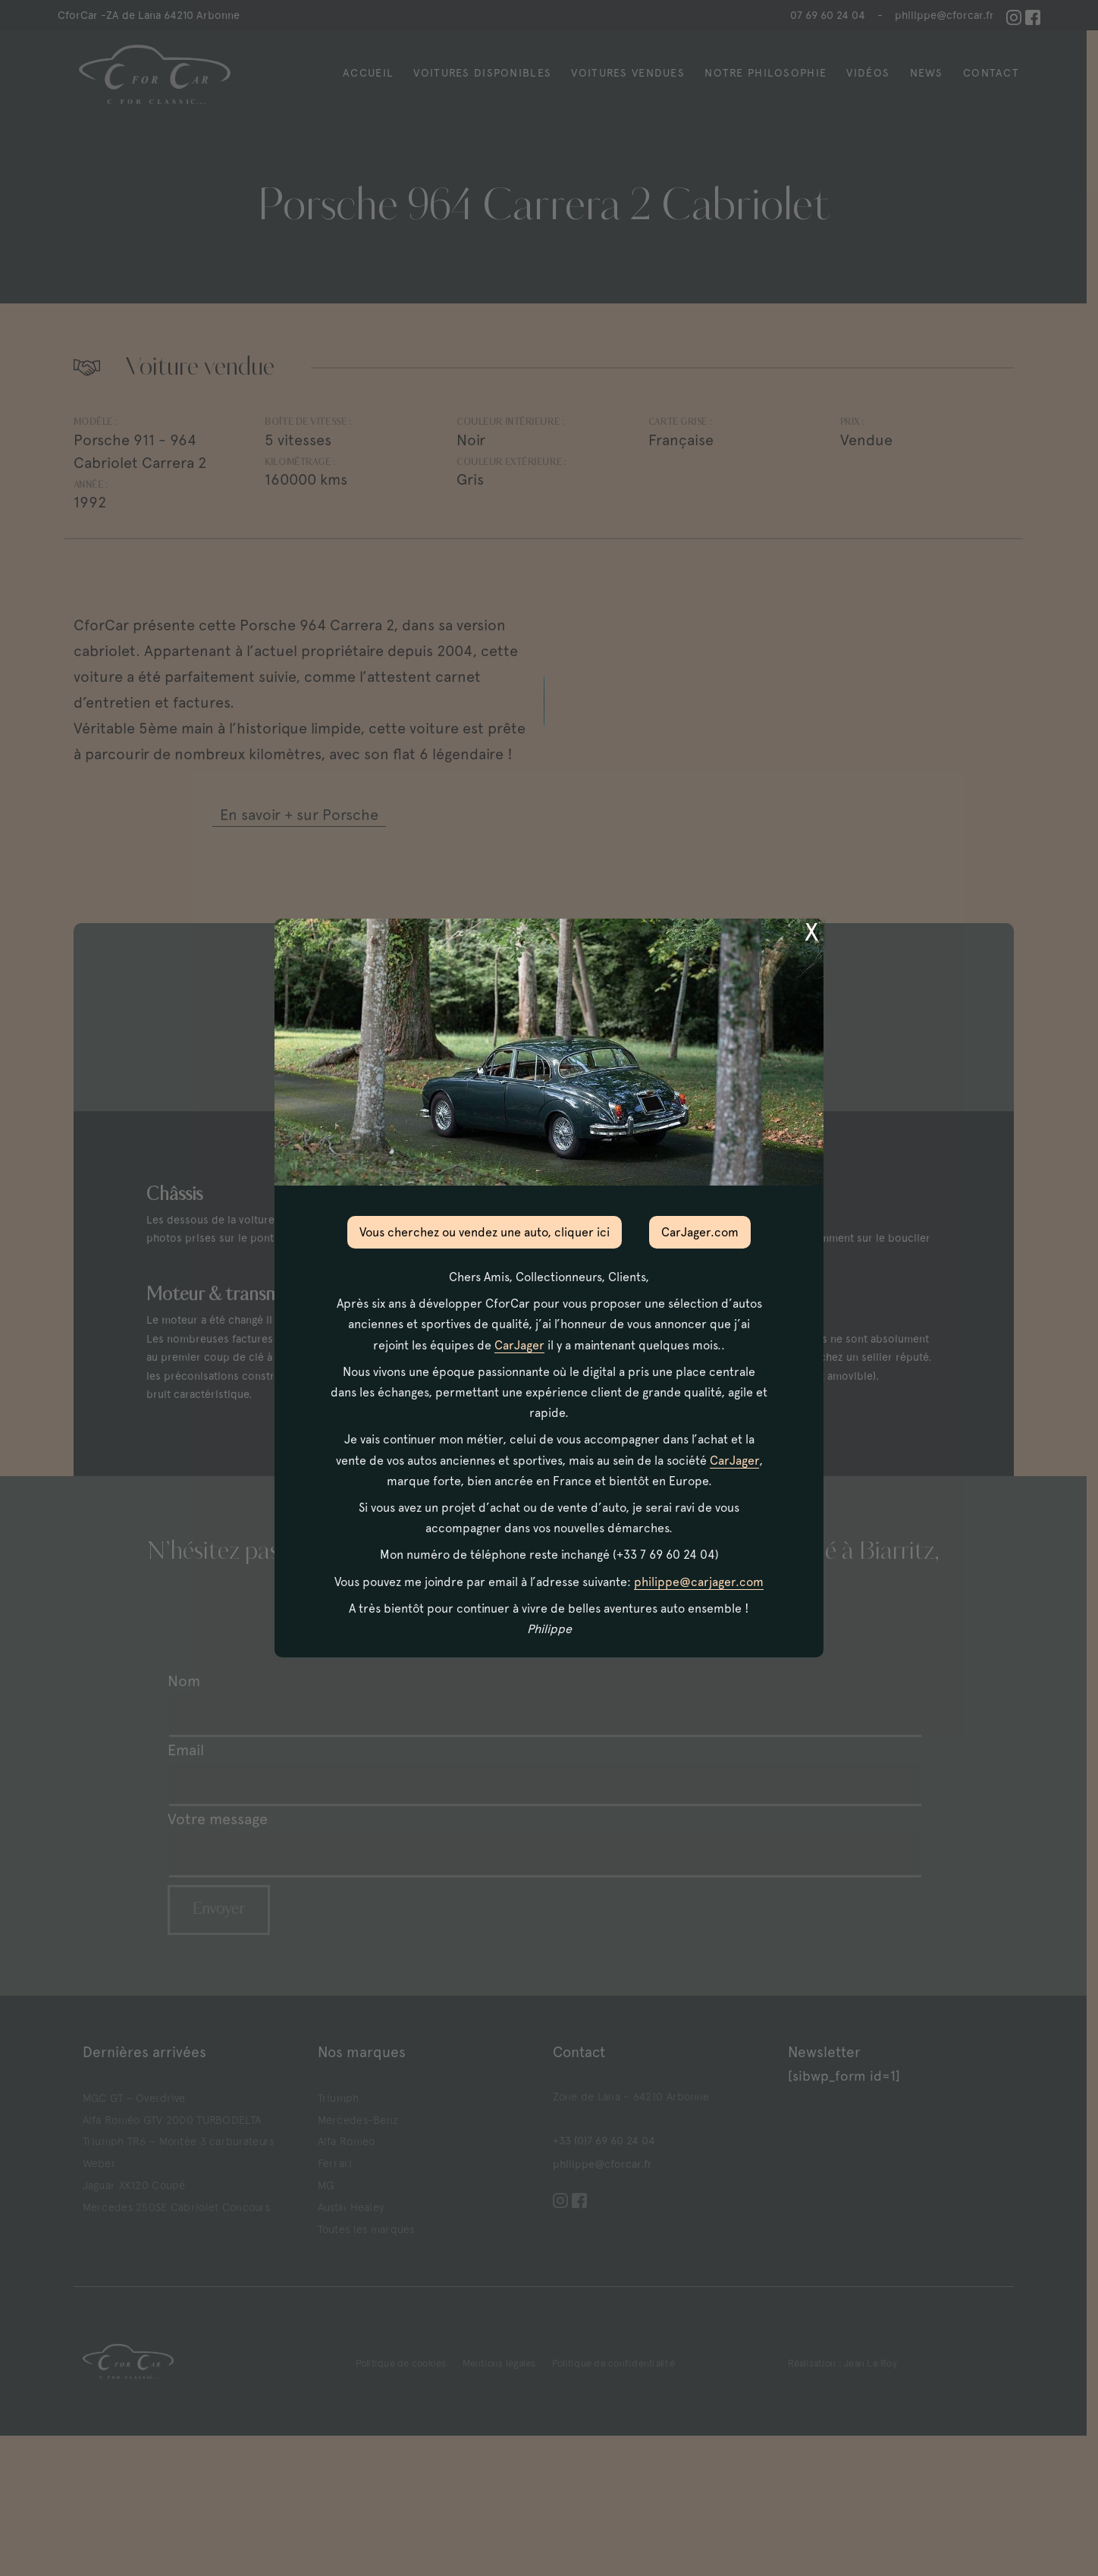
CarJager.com (700, 1232)
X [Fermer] (811, 932)
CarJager (519, 1345)
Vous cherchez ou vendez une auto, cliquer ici (484, 1232)
